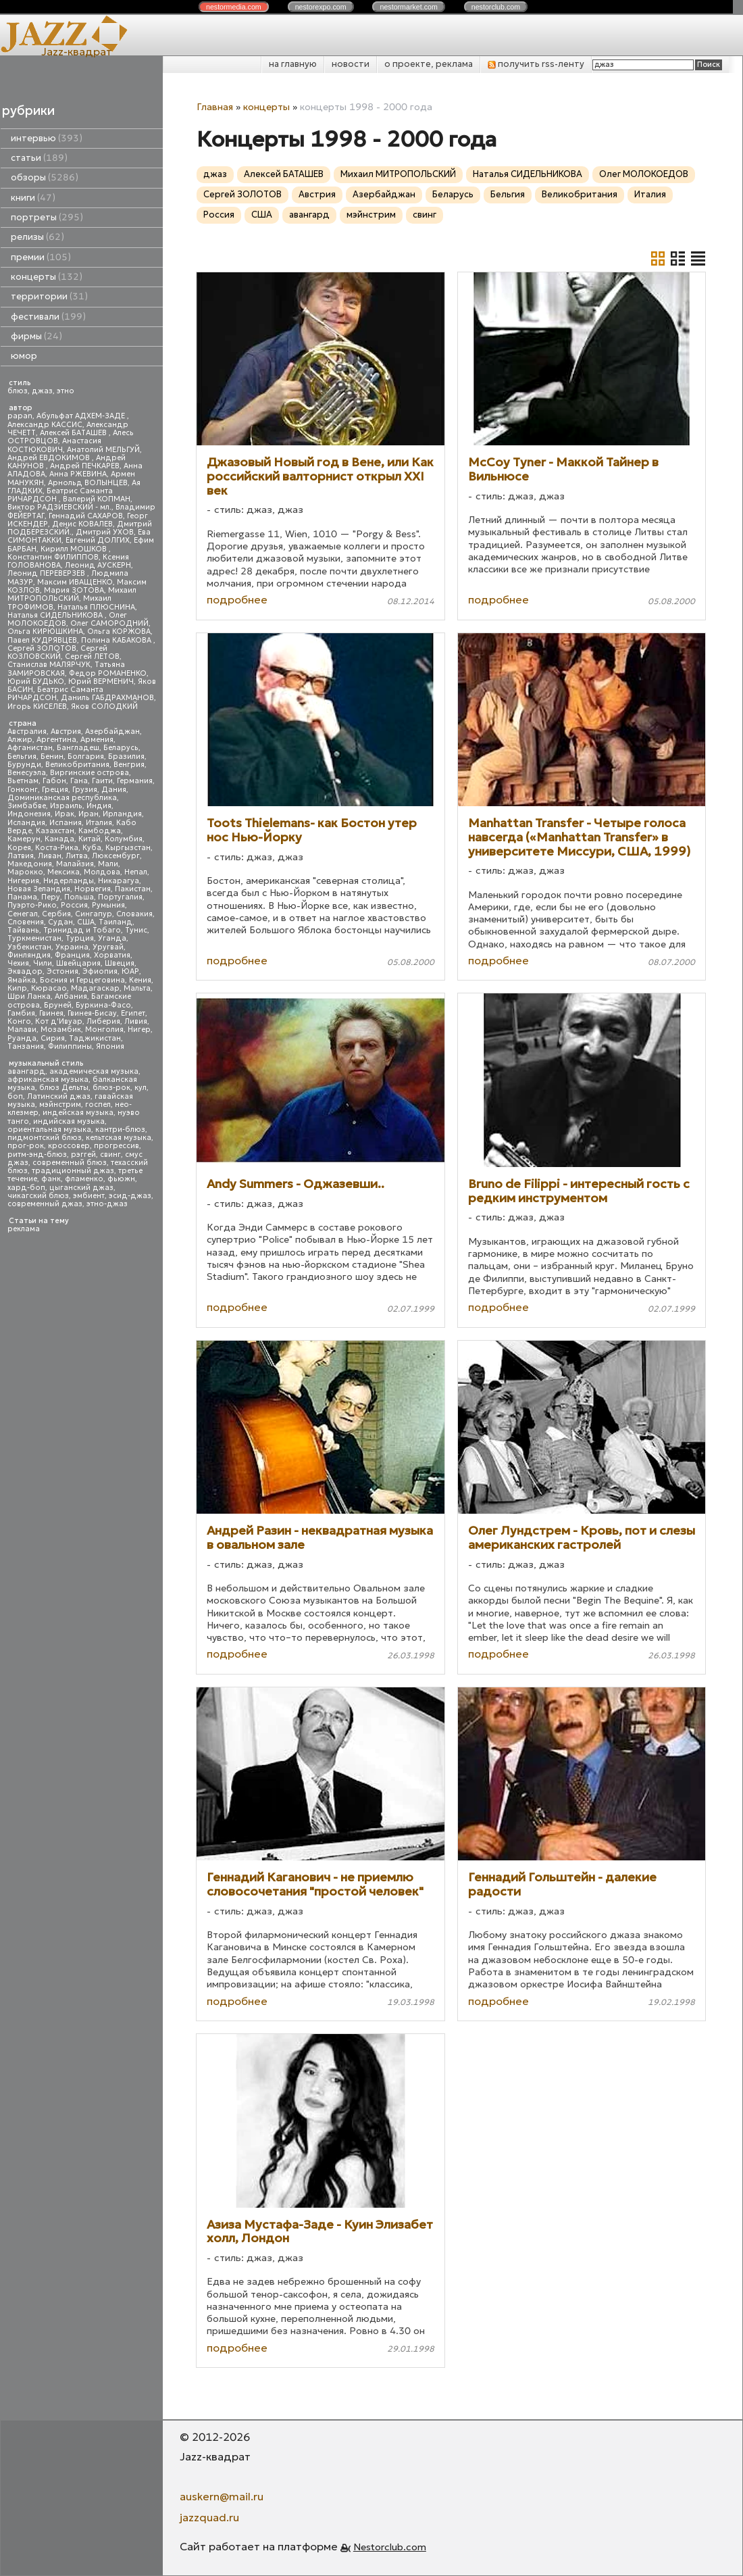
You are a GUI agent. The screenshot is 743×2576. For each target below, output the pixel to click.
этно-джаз (107, 1203)
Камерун (24, 839)
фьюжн (121, 1178)
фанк (51, 1178)
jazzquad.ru (209, 2517)
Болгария (86, 756)
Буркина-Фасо (103, 1005)
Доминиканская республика (62, 797)
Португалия (120, 897)
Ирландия (122, 814)
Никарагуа (118, 880)
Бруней (58, 1005)
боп (15, 1096)
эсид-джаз (130, 1195)
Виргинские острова (89, 772)
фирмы (36, 336)
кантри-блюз (120, 1129)
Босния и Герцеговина (82, 980)
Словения (25, 922)
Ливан (49, 855)
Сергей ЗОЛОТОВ (41, 648)
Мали (108, 864)
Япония (110, 1046)
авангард (26, 1071)
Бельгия (21, 756)
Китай (89, 839)
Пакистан (133, 889)
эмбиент (89, 1195)
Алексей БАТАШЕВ (74, 432)
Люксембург (116, 855)
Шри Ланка (29, 996)
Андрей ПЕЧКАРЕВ (85, 466)
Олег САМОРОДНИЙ (109, 623)
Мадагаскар (95, 988)
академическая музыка (93, 1071)
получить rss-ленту (536, 64)
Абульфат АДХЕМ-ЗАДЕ (81, 416)
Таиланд (115, 922)
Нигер (139, 1029)
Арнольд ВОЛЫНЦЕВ (88, 482)
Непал (135, 872)
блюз (17, 391)
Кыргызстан (128, 847)
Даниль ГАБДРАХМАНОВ (107, 697)
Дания (113, 789)
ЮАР (130, 971)
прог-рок (25, 1145)
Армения (96, 739)
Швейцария (78, 963)
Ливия (135, 1021)
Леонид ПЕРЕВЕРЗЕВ (47, 573)
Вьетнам (23, 780)
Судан (60, 922)
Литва (77, 855)
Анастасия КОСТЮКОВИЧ (54, 445)
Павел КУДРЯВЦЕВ (42, 640)
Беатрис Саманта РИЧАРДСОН (60, 495)
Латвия (20, 855)
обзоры (44, 177)
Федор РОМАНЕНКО (108, 673)
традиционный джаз (73, 1170)
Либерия (103, 1021)
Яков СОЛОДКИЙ (104, 706)
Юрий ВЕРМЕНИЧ (101, 681)
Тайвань (23, 930)
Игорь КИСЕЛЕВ (37, 706)
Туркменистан (34, 938)
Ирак (64, 814)
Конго (19, 1021)
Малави (21, 1029)
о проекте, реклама (428, 64)
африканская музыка (47, 1079)
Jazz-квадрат (76, 51)
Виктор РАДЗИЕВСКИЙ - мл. (59, 507)
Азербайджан (112, 731)
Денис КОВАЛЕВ (82, 524)
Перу (50, 897)
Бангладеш (78, 747)
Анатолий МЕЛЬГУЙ (103, 449)
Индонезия (29, 814)
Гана (79, 780)
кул (140, 1087)
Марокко (25, 872)
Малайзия (75, 864)
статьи (39, 158)
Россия (74, 905)
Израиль (66, 805)
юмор (24, 356)
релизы (37, 237)
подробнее (237, 599)
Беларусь (120, 747)
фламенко (84, 1178)
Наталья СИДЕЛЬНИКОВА (56, 615)
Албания (71, 996)
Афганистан (30, 747)
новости (350, 64)
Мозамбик (61, 1029)
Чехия (18, 963)
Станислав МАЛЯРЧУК (49, 664)
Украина (71, 947)
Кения (140, 980)
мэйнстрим (60, 1104)
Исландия (26, 822)
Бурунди (24, 764)
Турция (80, 938)
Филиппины (70, 1046)
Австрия (66, 731)
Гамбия (21, 1013)
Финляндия (29, 955)
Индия (98, 805)
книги (33, 197)
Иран (88, 814)
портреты (47, 217)
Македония (29, 864)
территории (49, 296)
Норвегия (92, 889)
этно (65, 391)
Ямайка (21, 980)
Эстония (62, 971)
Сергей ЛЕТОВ (92, 656)
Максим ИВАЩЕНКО (75, 582)
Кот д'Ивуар (58, 1021)
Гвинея (51, 1013)
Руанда (21, 1038)
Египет (133, 1013)
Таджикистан (95, 1038)
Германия (135, 780)
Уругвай (108, 947)
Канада (59, 839)
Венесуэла (26, 772)
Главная (215, 107)
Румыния (108, 905)
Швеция (119, 963)
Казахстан (55, 830)
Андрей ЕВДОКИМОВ (49, 457)
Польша (79, 897)
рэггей (83, 1154)
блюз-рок (111, 1087)
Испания (65, 822)
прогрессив (116, 1145)
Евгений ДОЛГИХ (98, 540)
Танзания (25, 1046)
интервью (46, 138)
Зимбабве (26, 805)
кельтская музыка (118, 1137)
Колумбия (124, 839)
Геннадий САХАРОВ (86, 516)
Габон (54, 780)
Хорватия (112, 955)
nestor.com (233, 7)
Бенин (52, 756)
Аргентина (56, 739)
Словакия (134, 914)
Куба (91, 847)
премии (41, 257)
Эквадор (25, 971)
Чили (42, 963)
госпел (98, 1104)
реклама (23, 1228)
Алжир (19, 739)
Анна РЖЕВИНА (78, 474)
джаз (42, 391)
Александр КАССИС (44, 424)
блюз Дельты (63, 1087)
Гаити (102, 780)
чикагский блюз (38, 1195)
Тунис (136, 930)
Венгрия (129, 764)
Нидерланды (68, 880)
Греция (55, 789)
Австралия (27, 731)
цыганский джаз (81, 1187)
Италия (99, 822)
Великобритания (77, 764)
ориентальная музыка (49, 1129)
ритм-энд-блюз (37, 1154)
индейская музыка (78, 1112)
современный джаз (44, 1203)
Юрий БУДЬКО (35, 681)
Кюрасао (49, 988)
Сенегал (22, 914)
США (86, 922)
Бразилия (126, 756)
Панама (22, 897)
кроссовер (69, 1145)
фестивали (48, 316)
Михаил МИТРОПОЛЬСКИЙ (71, 594)
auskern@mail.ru (221, 2496)
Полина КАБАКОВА (117, 640)
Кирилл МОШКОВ (75, 549)
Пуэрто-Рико (32, 905)
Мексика (63, 872)
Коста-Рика (56, 847)
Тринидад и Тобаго (82, 930)
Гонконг (22, 789)
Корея (19, 847)
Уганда (112, 938)
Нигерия (23, 880)
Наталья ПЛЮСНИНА (96, 607)
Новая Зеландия (38, 889)
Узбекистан (29, 947)
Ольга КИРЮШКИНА (45, 631)
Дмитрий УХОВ (105, 532)
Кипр (17, 988)
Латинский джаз (59, 1096)
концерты (46, 276)
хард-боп (26, 1187)
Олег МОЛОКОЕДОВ (643, 174)
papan (19, 416)
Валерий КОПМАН (96, 499)
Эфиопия (100, 971)
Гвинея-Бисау (92, 1013)
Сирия (53, 1038)
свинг (110, 1154)
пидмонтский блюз (44, 1137)
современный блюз (69, 1162)
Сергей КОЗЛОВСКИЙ (57, 652)
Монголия (104, 1029)
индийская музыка (69, 1121)
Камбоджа (99, 830)
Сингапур (93, 914)
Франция (72, 955)
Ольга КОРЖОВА (119, 631)
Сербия (56, 914)
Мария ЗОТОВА (74, 590)
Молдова (102, 872)
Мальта (137, 988)
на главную (293, 64)
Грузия (84, 789)
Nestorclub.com (389, 2547)
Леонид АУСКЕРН (98, 565)
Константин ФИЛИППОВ (53, 557)
